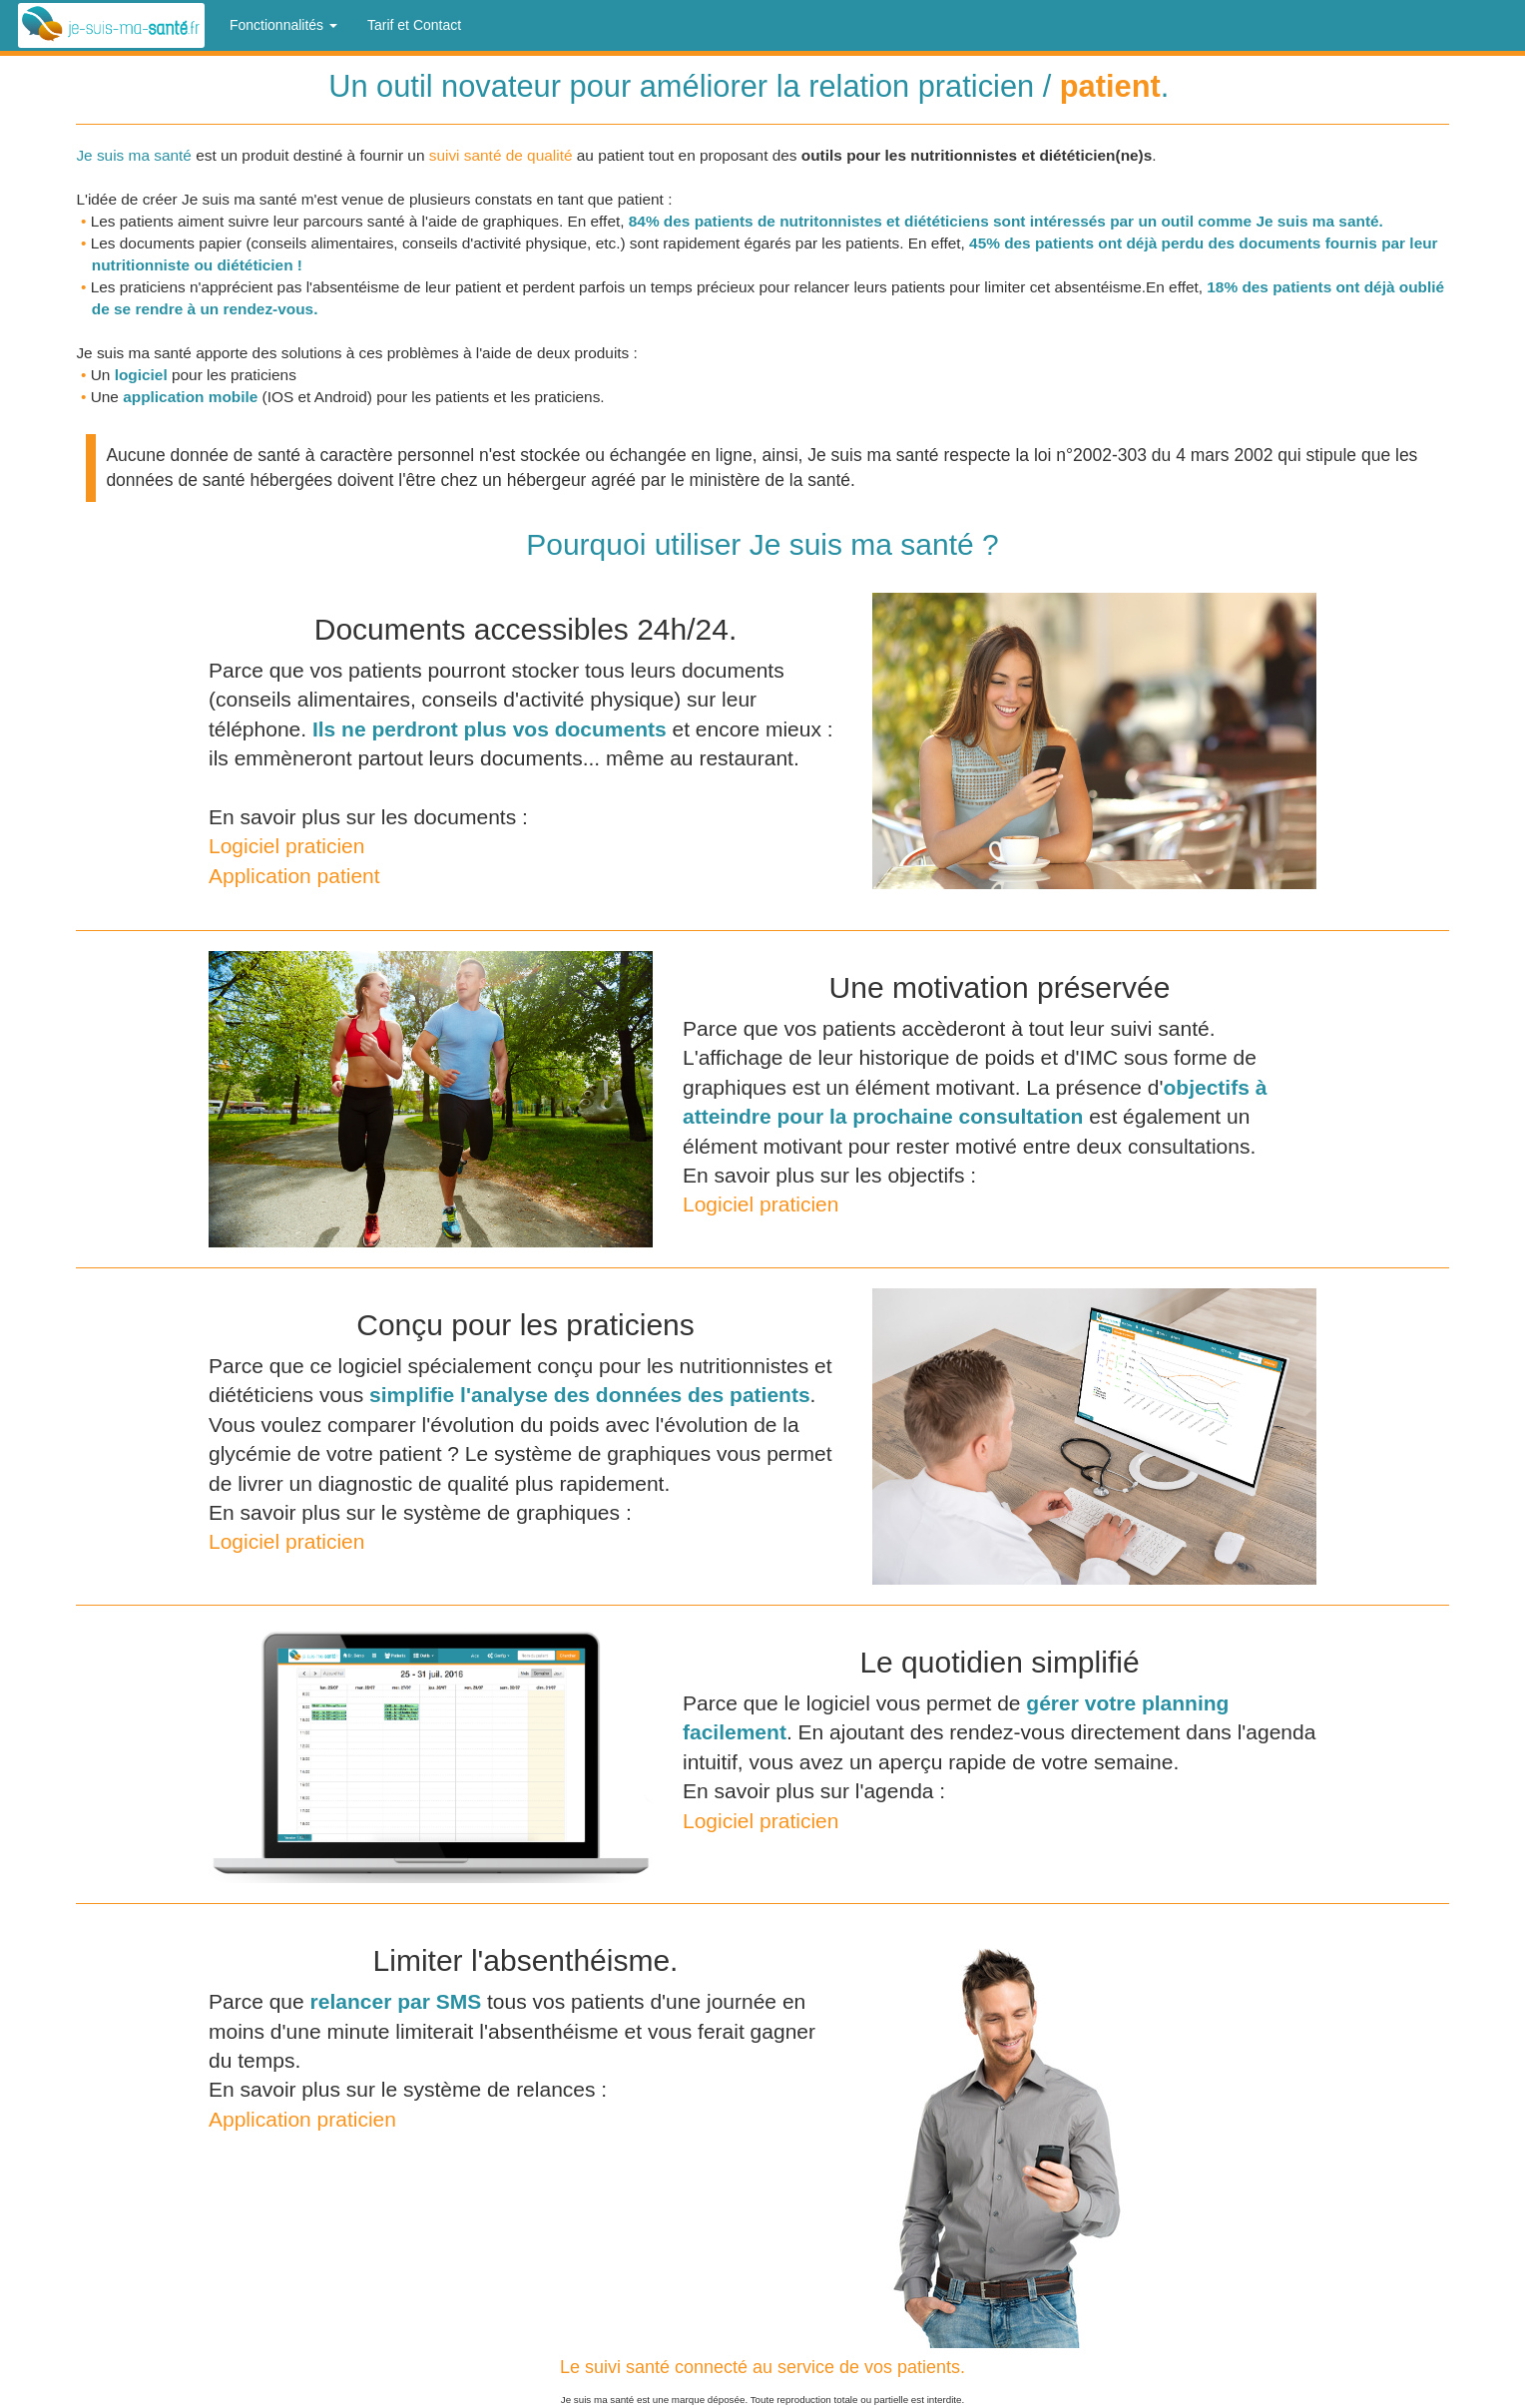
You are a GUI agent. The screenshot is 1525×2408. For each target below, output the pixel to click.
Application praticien (302, 2119)
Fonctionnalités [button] (283, 25)
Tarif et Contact (414, 25)
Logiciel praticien (286, 845)
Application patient (294, 875)
